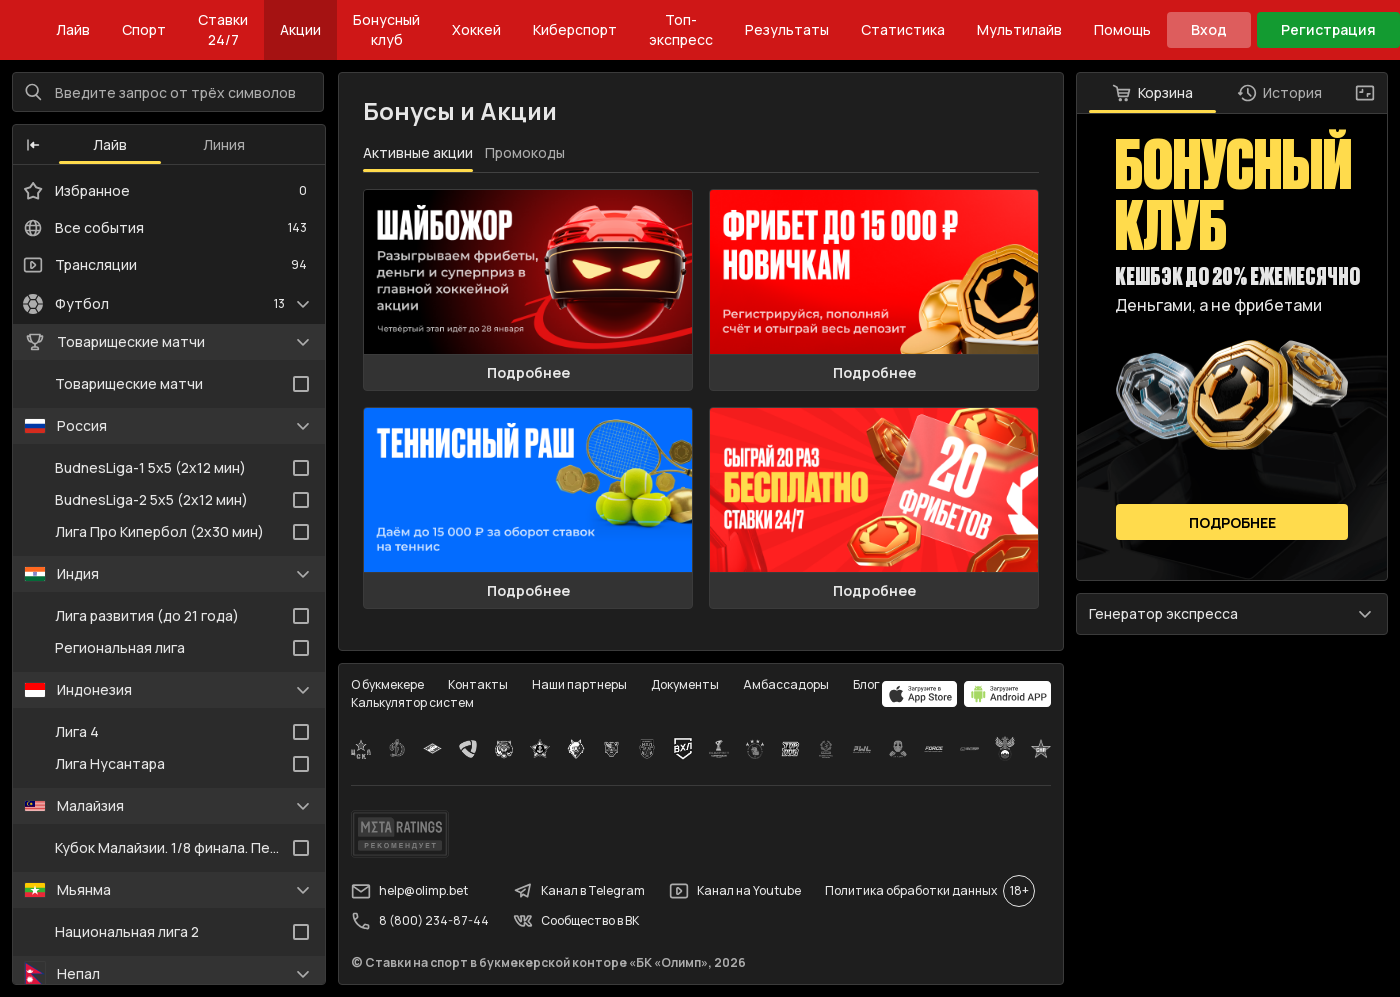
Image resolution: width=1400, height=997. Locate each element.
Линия (224, 144)
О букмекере (387, 684)
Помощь (1122, 29)
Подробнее (528, 372)
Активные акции (418, 152)
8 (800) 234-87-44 (420, 921)
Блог (866, 684)
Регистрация (1328, 29)
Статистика (903, 29)
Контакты (478, 684)
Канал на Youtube (735, 891)
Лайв (73, 29)
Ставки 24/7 (223, 29)
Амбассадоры (786, 684)
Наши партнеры (579, 684)
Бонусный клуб (386, 29)
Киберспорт (575, 29)
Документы (685, 684)
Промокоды (525, 152)
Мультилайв (1019, 29)
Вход (1209, 29)
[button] (33, 145)
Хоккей (476, 29)
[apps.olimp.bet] (920, 694)
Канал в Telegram (579, 891)
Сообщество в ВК (576, 921)
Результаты (787, 29)
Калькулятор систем (412, 702)
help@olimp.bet (409, 891)
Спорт (144, 29)
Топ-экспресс (681, 29)
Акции (300, 29)
